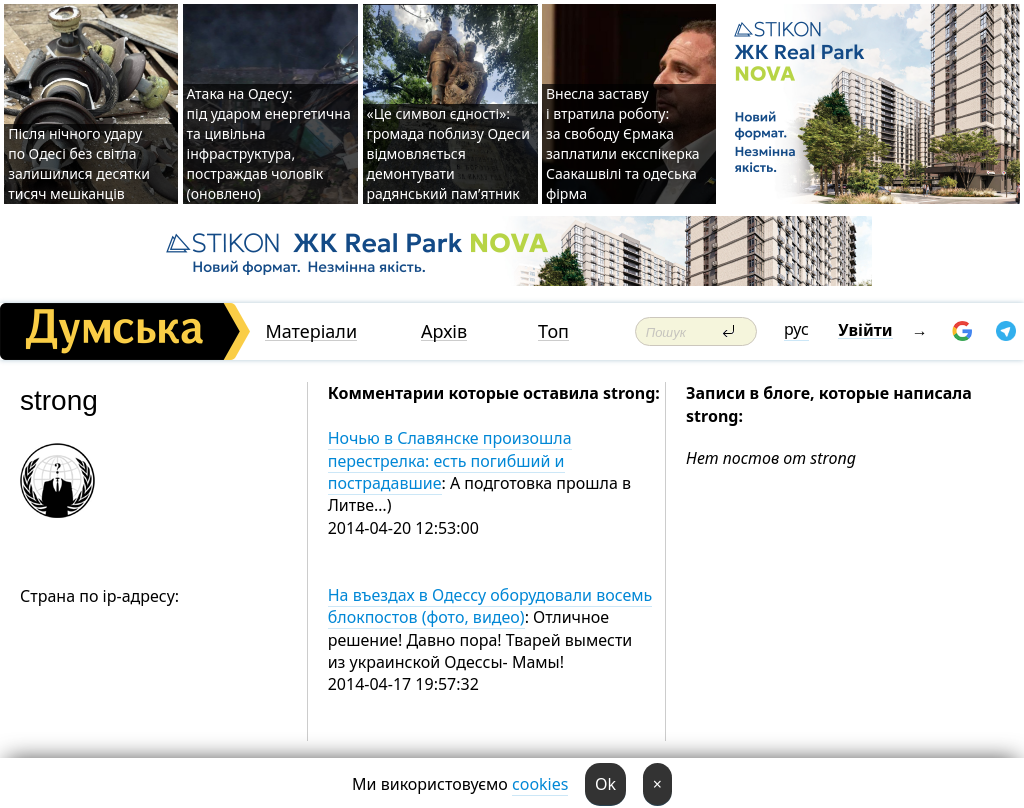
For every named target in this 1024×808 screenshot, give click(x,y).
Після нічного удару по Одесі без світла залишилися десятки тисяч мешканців (79, 163)
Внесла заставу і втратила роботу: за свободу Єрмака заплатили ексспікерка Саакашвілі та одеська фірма (623, 143)
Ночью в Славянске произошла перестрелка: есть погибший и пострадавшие (450, 460)
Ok (605, 784)
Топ (553, 331)
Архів (444, 331)
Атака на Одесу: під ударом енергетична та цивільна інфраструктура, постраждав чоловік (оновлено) (269, 143)
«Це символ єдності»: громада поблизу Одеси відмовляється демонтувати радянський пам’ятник (448, 153)
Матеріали (311, 331)
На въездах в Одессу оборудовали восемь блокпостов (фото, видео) (490, 606)
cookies (540, 784)
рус (796, 329)
